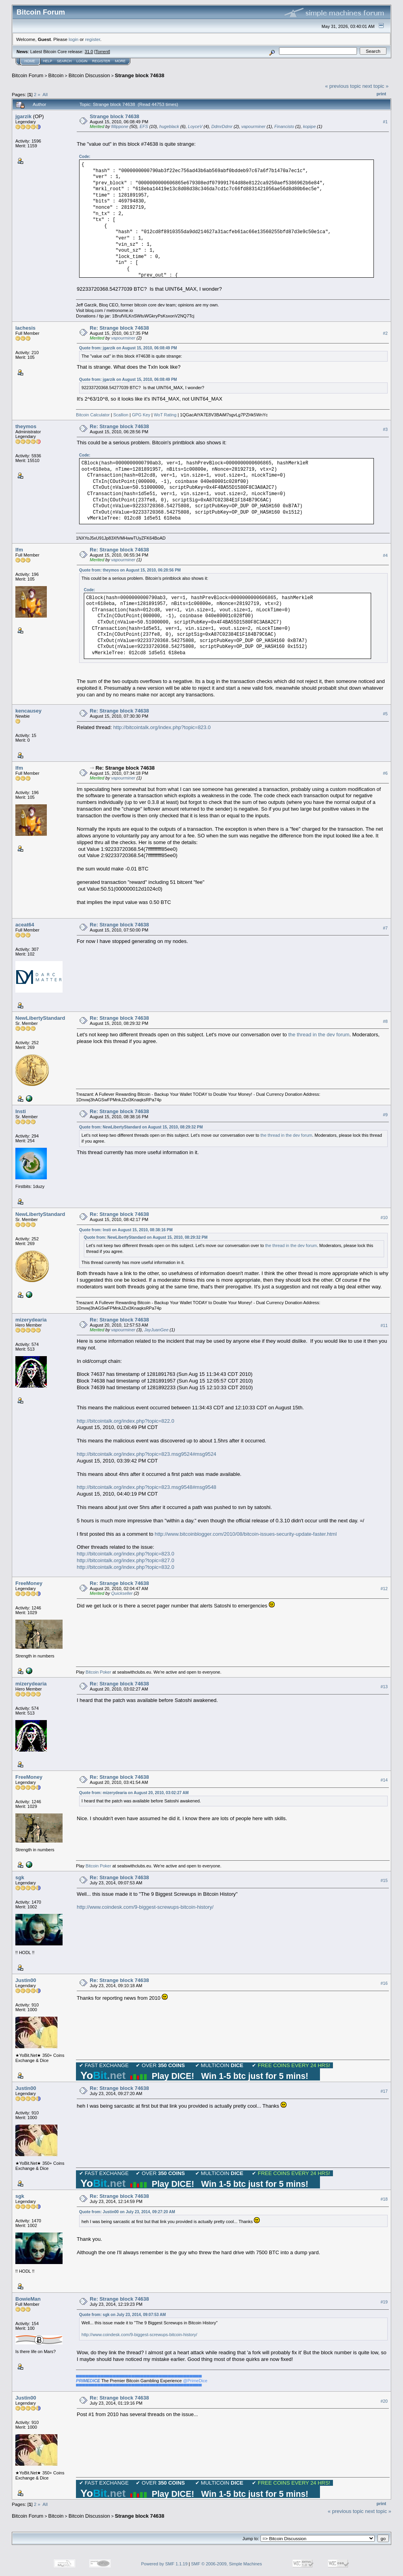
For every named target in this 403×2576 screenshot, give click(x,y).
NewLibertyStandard (40, 1018)
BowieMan (28, 2299)
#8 (385, 1021)
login (74, 39)
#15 (384, 1880)
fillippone (119, 126)
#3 (385, 429)
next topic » (375, 86)
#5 (385, 714)
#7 (385, 928)
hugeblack (169, 126)
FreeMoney (29, 1583)
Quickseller (122, 1593)
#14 (384, 1780)
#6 (385, 773)
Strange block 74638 (140, 75)
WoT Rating (165, 414)
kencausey (28, 711)
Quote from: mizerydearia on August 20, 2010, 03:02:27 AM (134, 1793)
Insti (20, 1111)
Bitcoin (56, 75)
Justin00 (25, 1980)
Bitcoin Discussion (89, 75)
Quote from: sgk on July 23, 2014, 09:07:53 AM (122, 2314)
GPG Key (141, 414)
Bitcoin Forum (27, 75)
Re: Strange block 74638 (119, 328)
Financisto (284, 126)
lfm (19, 550)
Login (81, 61)
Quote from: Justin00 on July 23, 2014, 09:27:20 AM (127, 2212)
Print (381, 93)
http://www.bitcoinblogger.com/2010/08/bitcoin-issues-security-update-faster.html (245, 1534)
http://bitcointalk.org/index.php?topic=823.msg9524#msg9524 (146, 1454)
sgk (19, 1877)
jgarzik (23, 116)
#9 (385, 1114)
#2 (385, 333)
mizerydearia (31, 1320)
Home (29, 61)
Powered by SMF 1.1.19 (164, 2563)
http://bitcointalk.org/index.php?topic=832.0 (125, 1567)
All (45, 94)
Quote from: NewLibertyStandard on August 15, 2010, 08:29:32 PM (141, 1127)
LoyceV (195, 126)
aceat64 (24, 925)
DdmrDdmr (222, 126)
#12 (384, 1589)
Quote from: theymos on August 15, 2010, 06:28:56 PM (130, 570)
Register (101, 61)
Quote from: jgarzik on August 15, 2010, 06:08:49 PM (128, 348)
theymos (25, 426)
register (92, 39)
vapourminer (253, 126)
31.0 (89, 51)
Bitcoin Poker (98, 1672)
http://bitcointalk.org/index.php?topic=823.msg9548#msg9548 (146, 1487)
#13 (384, 1687)
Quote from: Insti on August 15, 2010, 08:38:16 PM (125, 1230)
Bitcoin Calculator (93, 414)
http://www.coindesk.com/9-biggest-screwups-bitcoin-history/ (145, 1907)
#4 (385, 555)
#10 (384, 1217)
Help (47, 61)
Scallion (121, 414)
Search (64, 61)
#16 (384, 1983)
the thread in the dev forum (318, 1034)
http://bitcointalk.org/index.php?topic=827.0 (125, 1560)
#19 (384, 2302)
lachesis (25, 328)
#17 (384, 2091)
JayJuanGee (156, 1329)
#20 (384, 2401)
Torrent (102, 51)
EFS (144, 126)
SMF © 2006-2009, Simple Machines (226, 2563)
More (120, 61)
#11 (384, 1325)
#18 (384, 2199)
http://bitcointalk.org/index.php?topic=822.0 (125, 1421)
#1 (385, 121)
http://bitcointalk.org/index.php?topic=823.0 (162, 727)
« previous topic (343, 86)
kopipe (309, 126)
